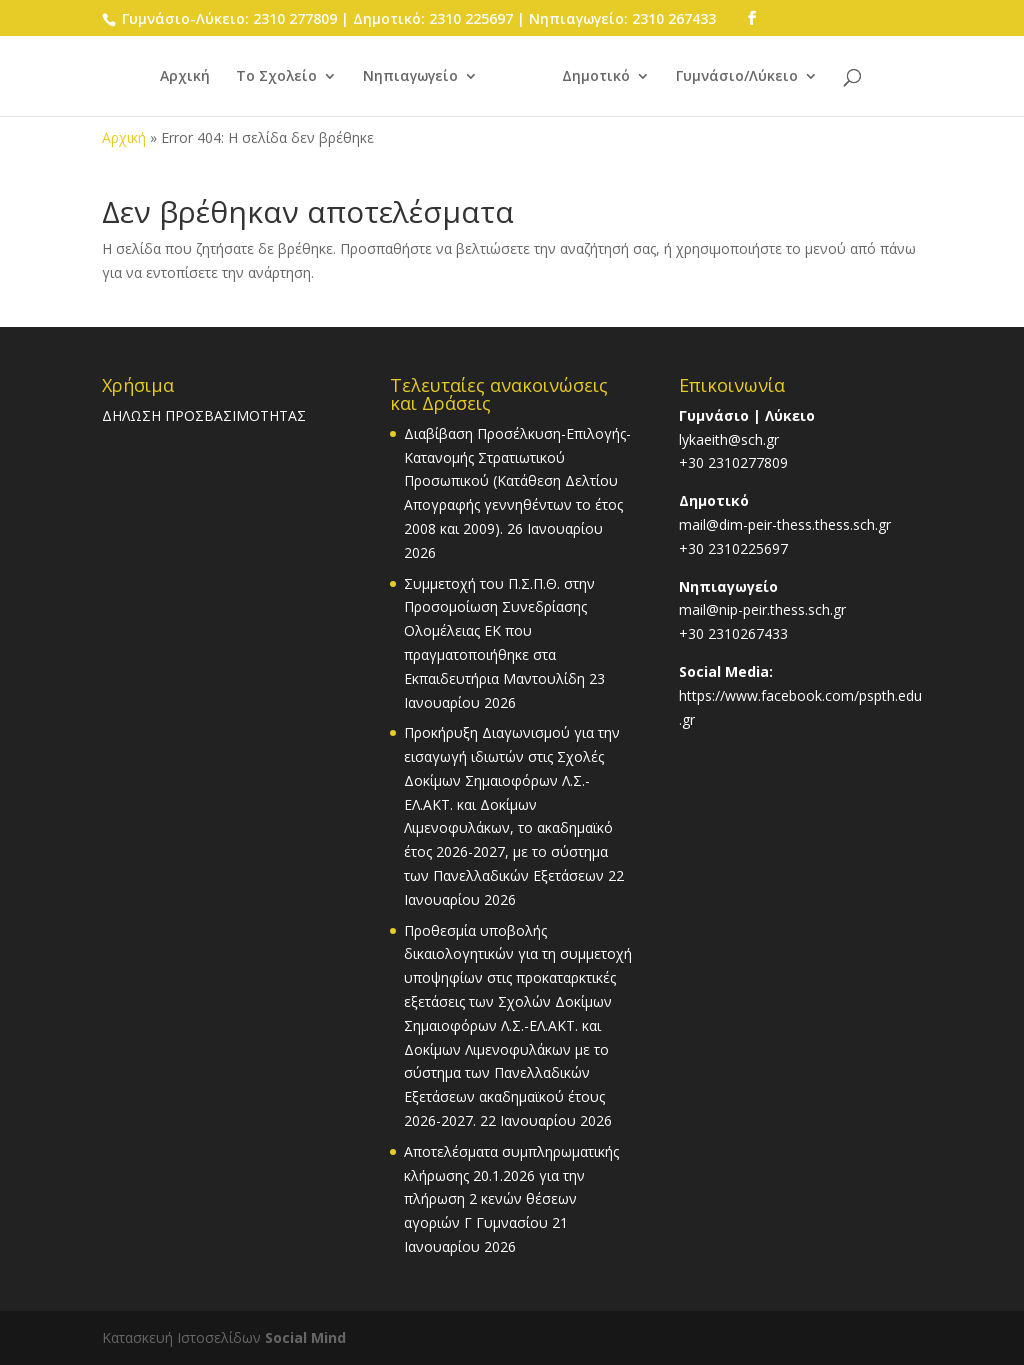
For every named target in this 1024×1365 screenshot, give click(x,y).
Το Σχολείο (276, 77)
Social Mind (305, 1337)
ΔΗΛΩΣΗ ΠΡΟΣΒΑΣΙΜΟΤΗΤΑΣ (204, 415)
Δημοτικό (596, 77)
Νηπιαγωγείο (410, 77)
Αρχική (185, 77)
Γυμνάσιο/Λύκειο (737, 77)
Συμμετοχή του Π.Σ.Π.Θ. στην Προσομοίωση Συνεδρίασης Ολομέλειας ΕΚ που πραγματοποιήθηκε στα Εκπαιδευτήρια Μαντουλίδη (499, 631)
